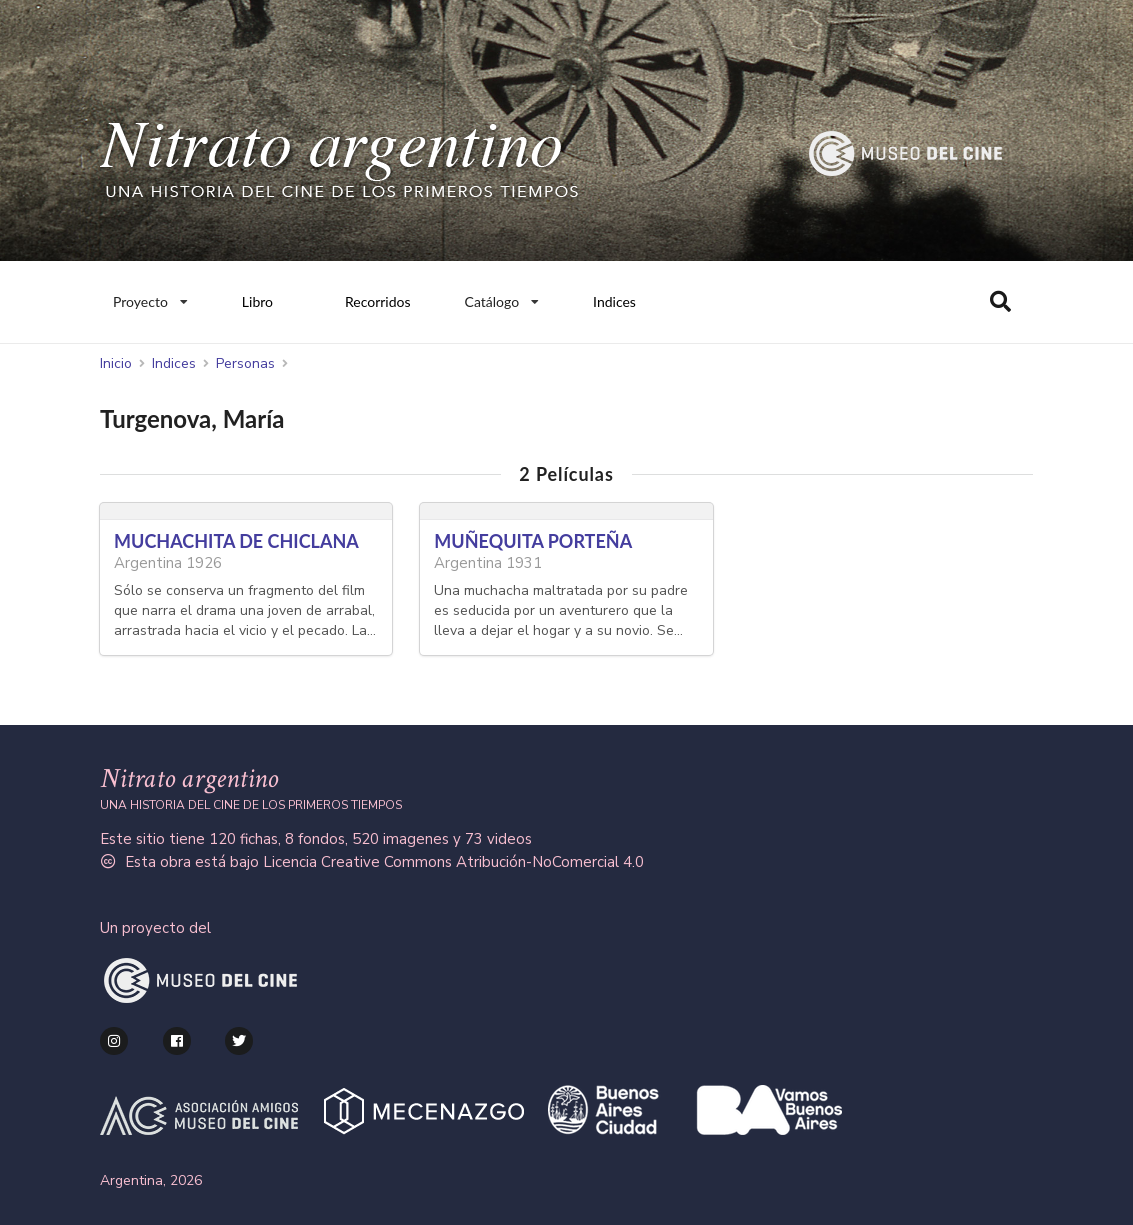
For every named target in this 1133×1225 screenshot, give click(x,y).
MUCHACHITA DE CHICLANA (236, 541)
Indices (614, 301)
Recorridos (378, 301)
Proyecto (150, 297)
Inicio (116, 364)
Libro (257, 301)
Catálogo (502, 297)
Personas (245, 364)
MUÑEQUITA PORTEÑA (533, 541)
